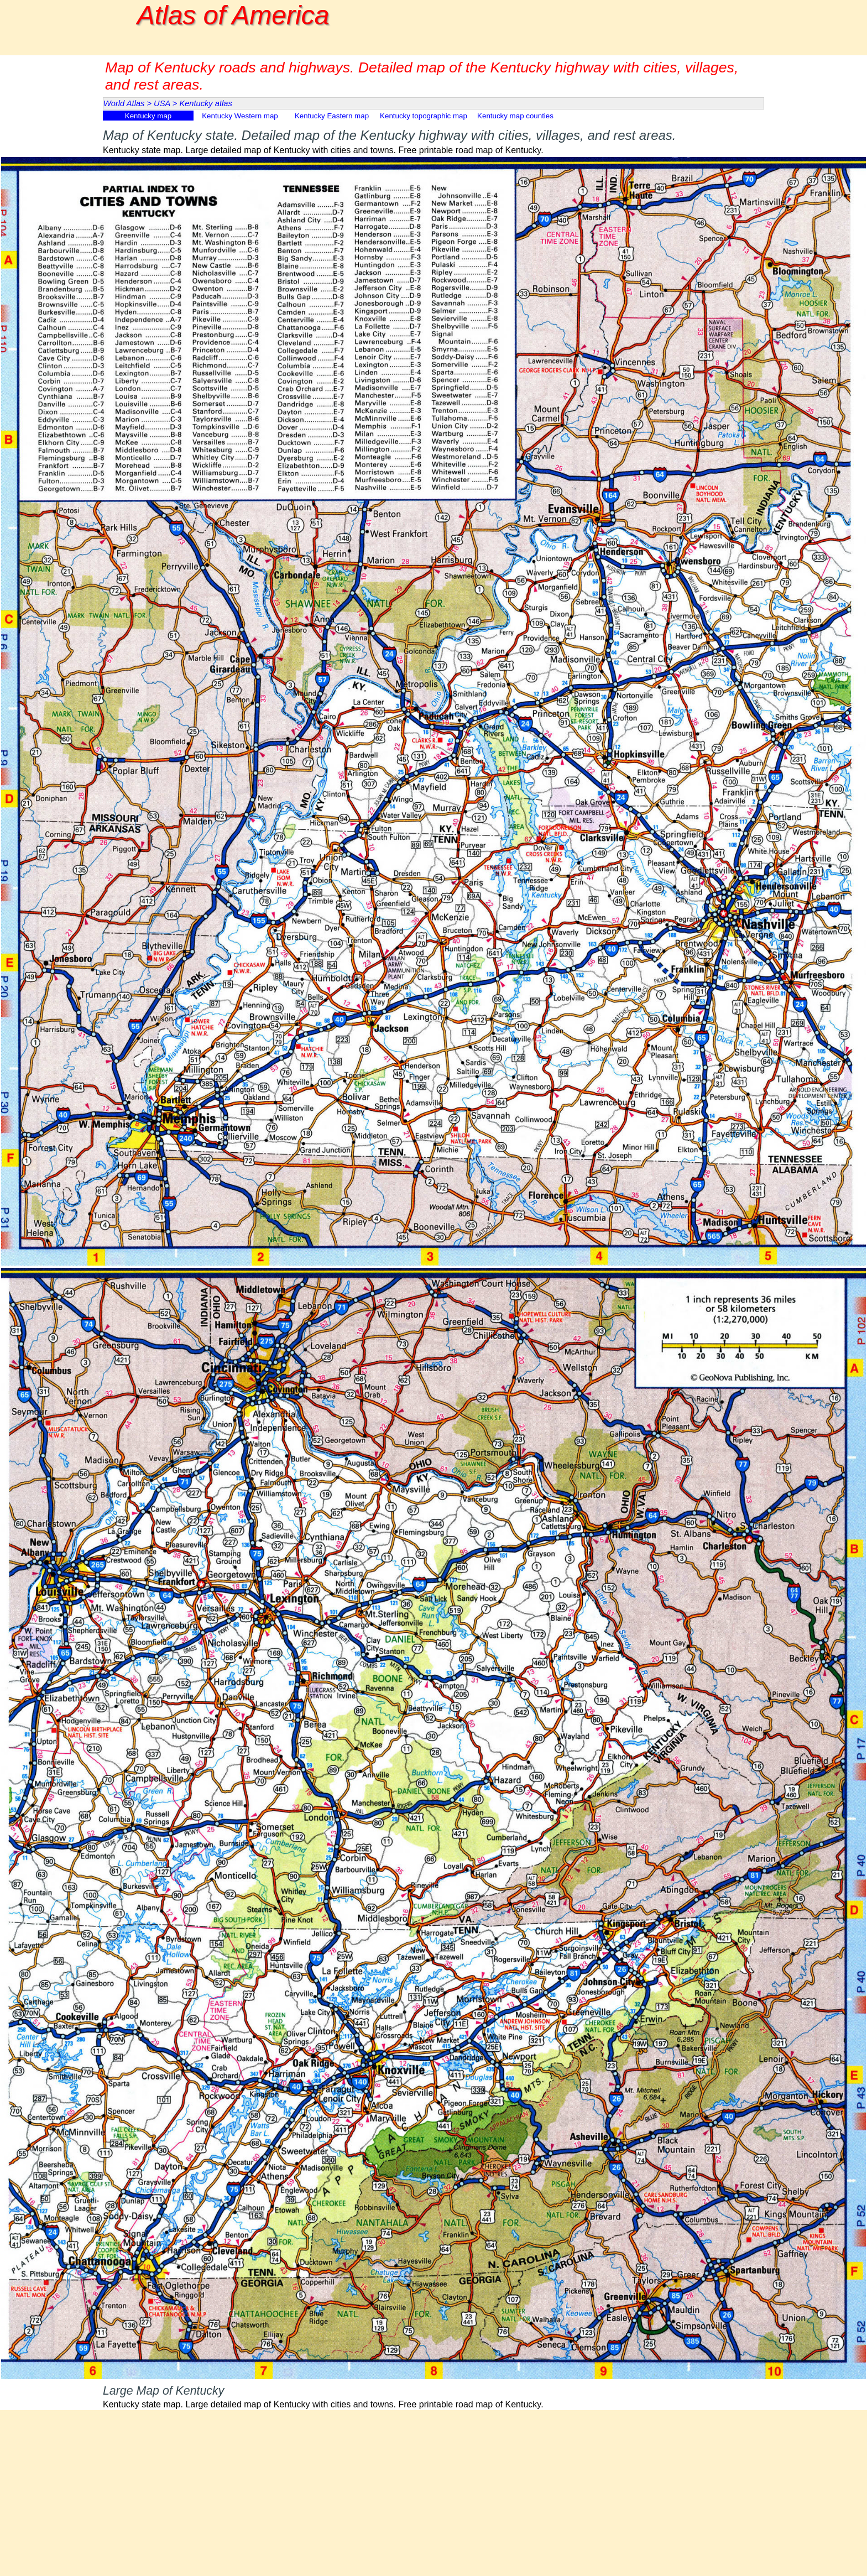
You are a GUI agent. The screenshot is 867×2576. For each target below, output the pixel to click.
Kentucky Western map (240, 116)
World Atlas (123, 103)
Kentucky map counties (515, 116)
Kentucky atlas (205, 103)
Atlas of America (233, 15)
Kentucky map (148, 116)
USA (162, 103)
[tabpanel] (433, 140)
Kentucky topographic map (423, 116)
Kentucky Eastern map (332, 116)
